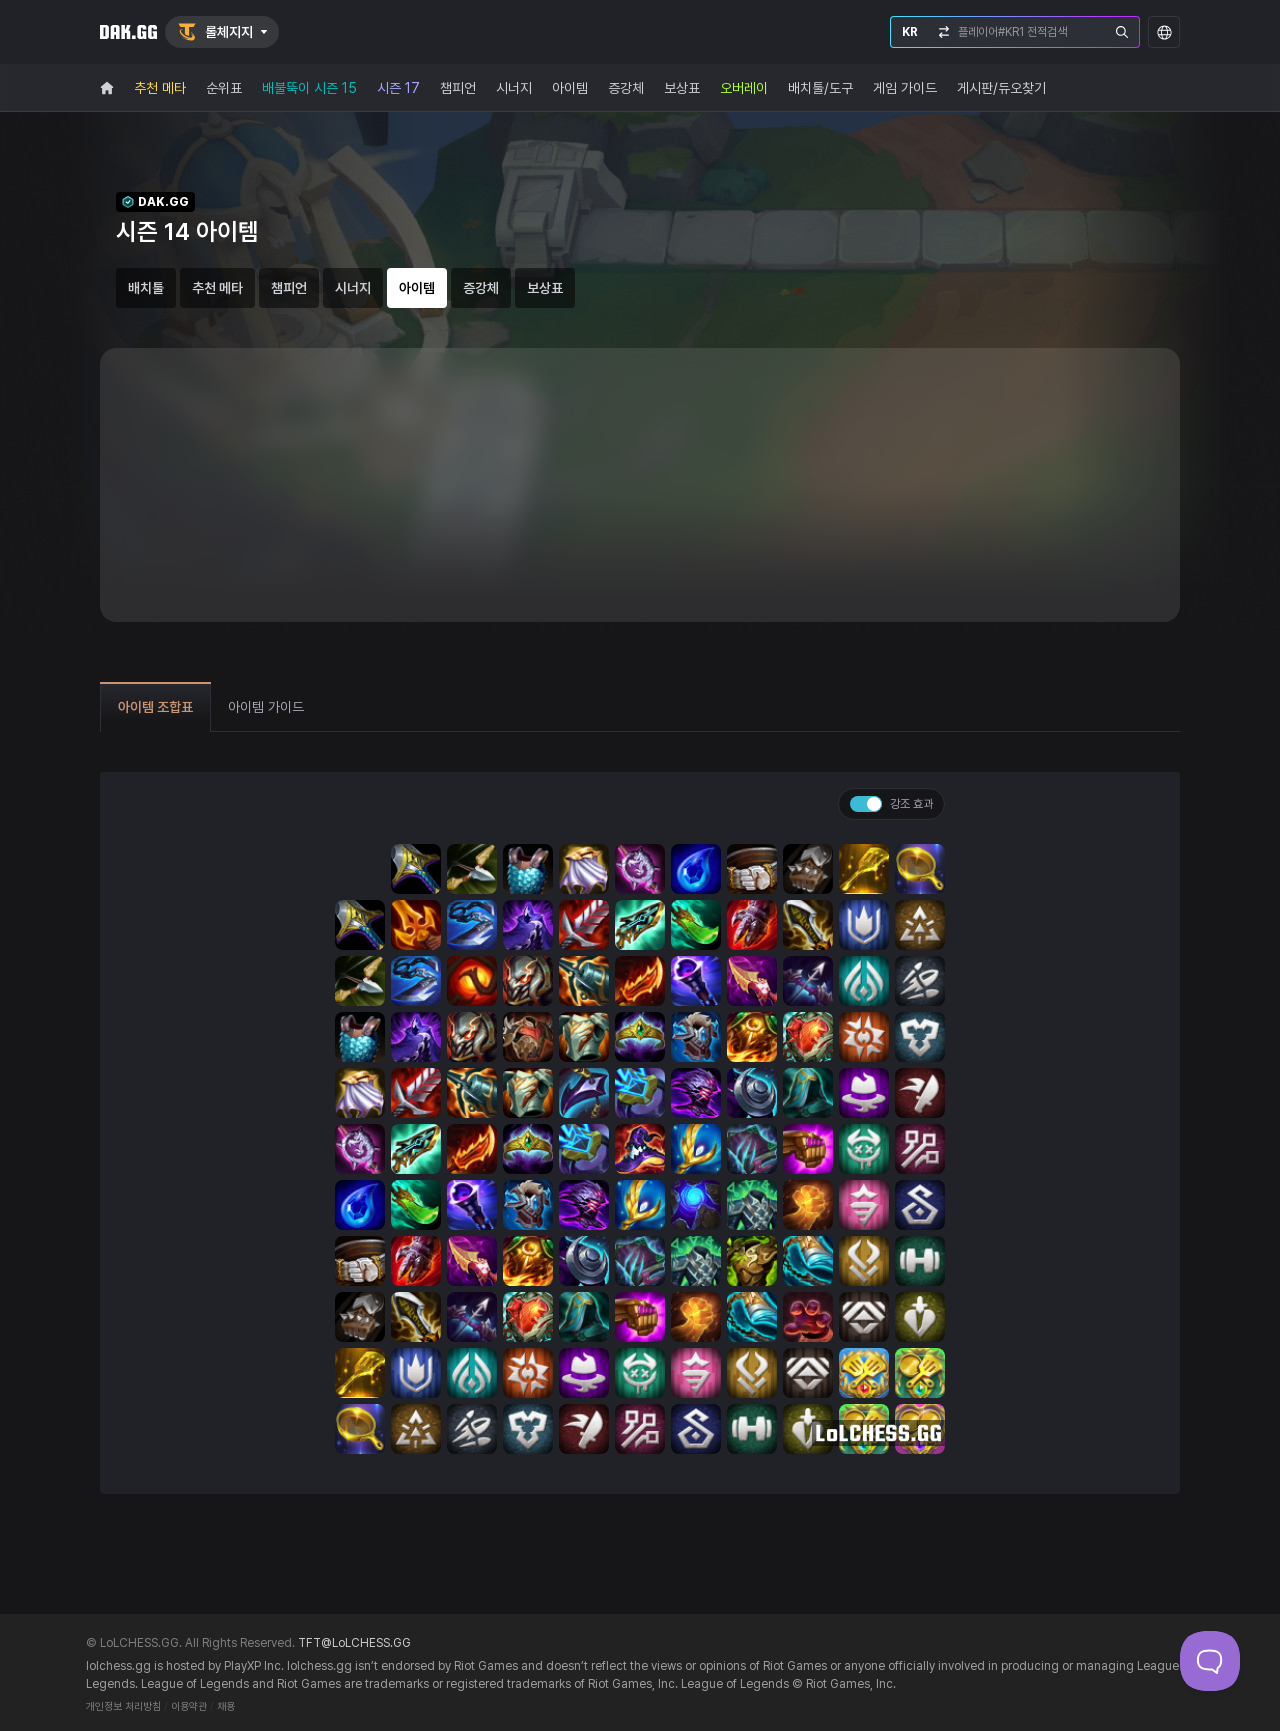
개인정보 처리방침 (123, 1706)
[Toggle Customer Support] (1210, 1661)
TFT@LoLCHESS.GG (354, 1643)
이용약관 (189, 1706)
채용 (226, 1706)
